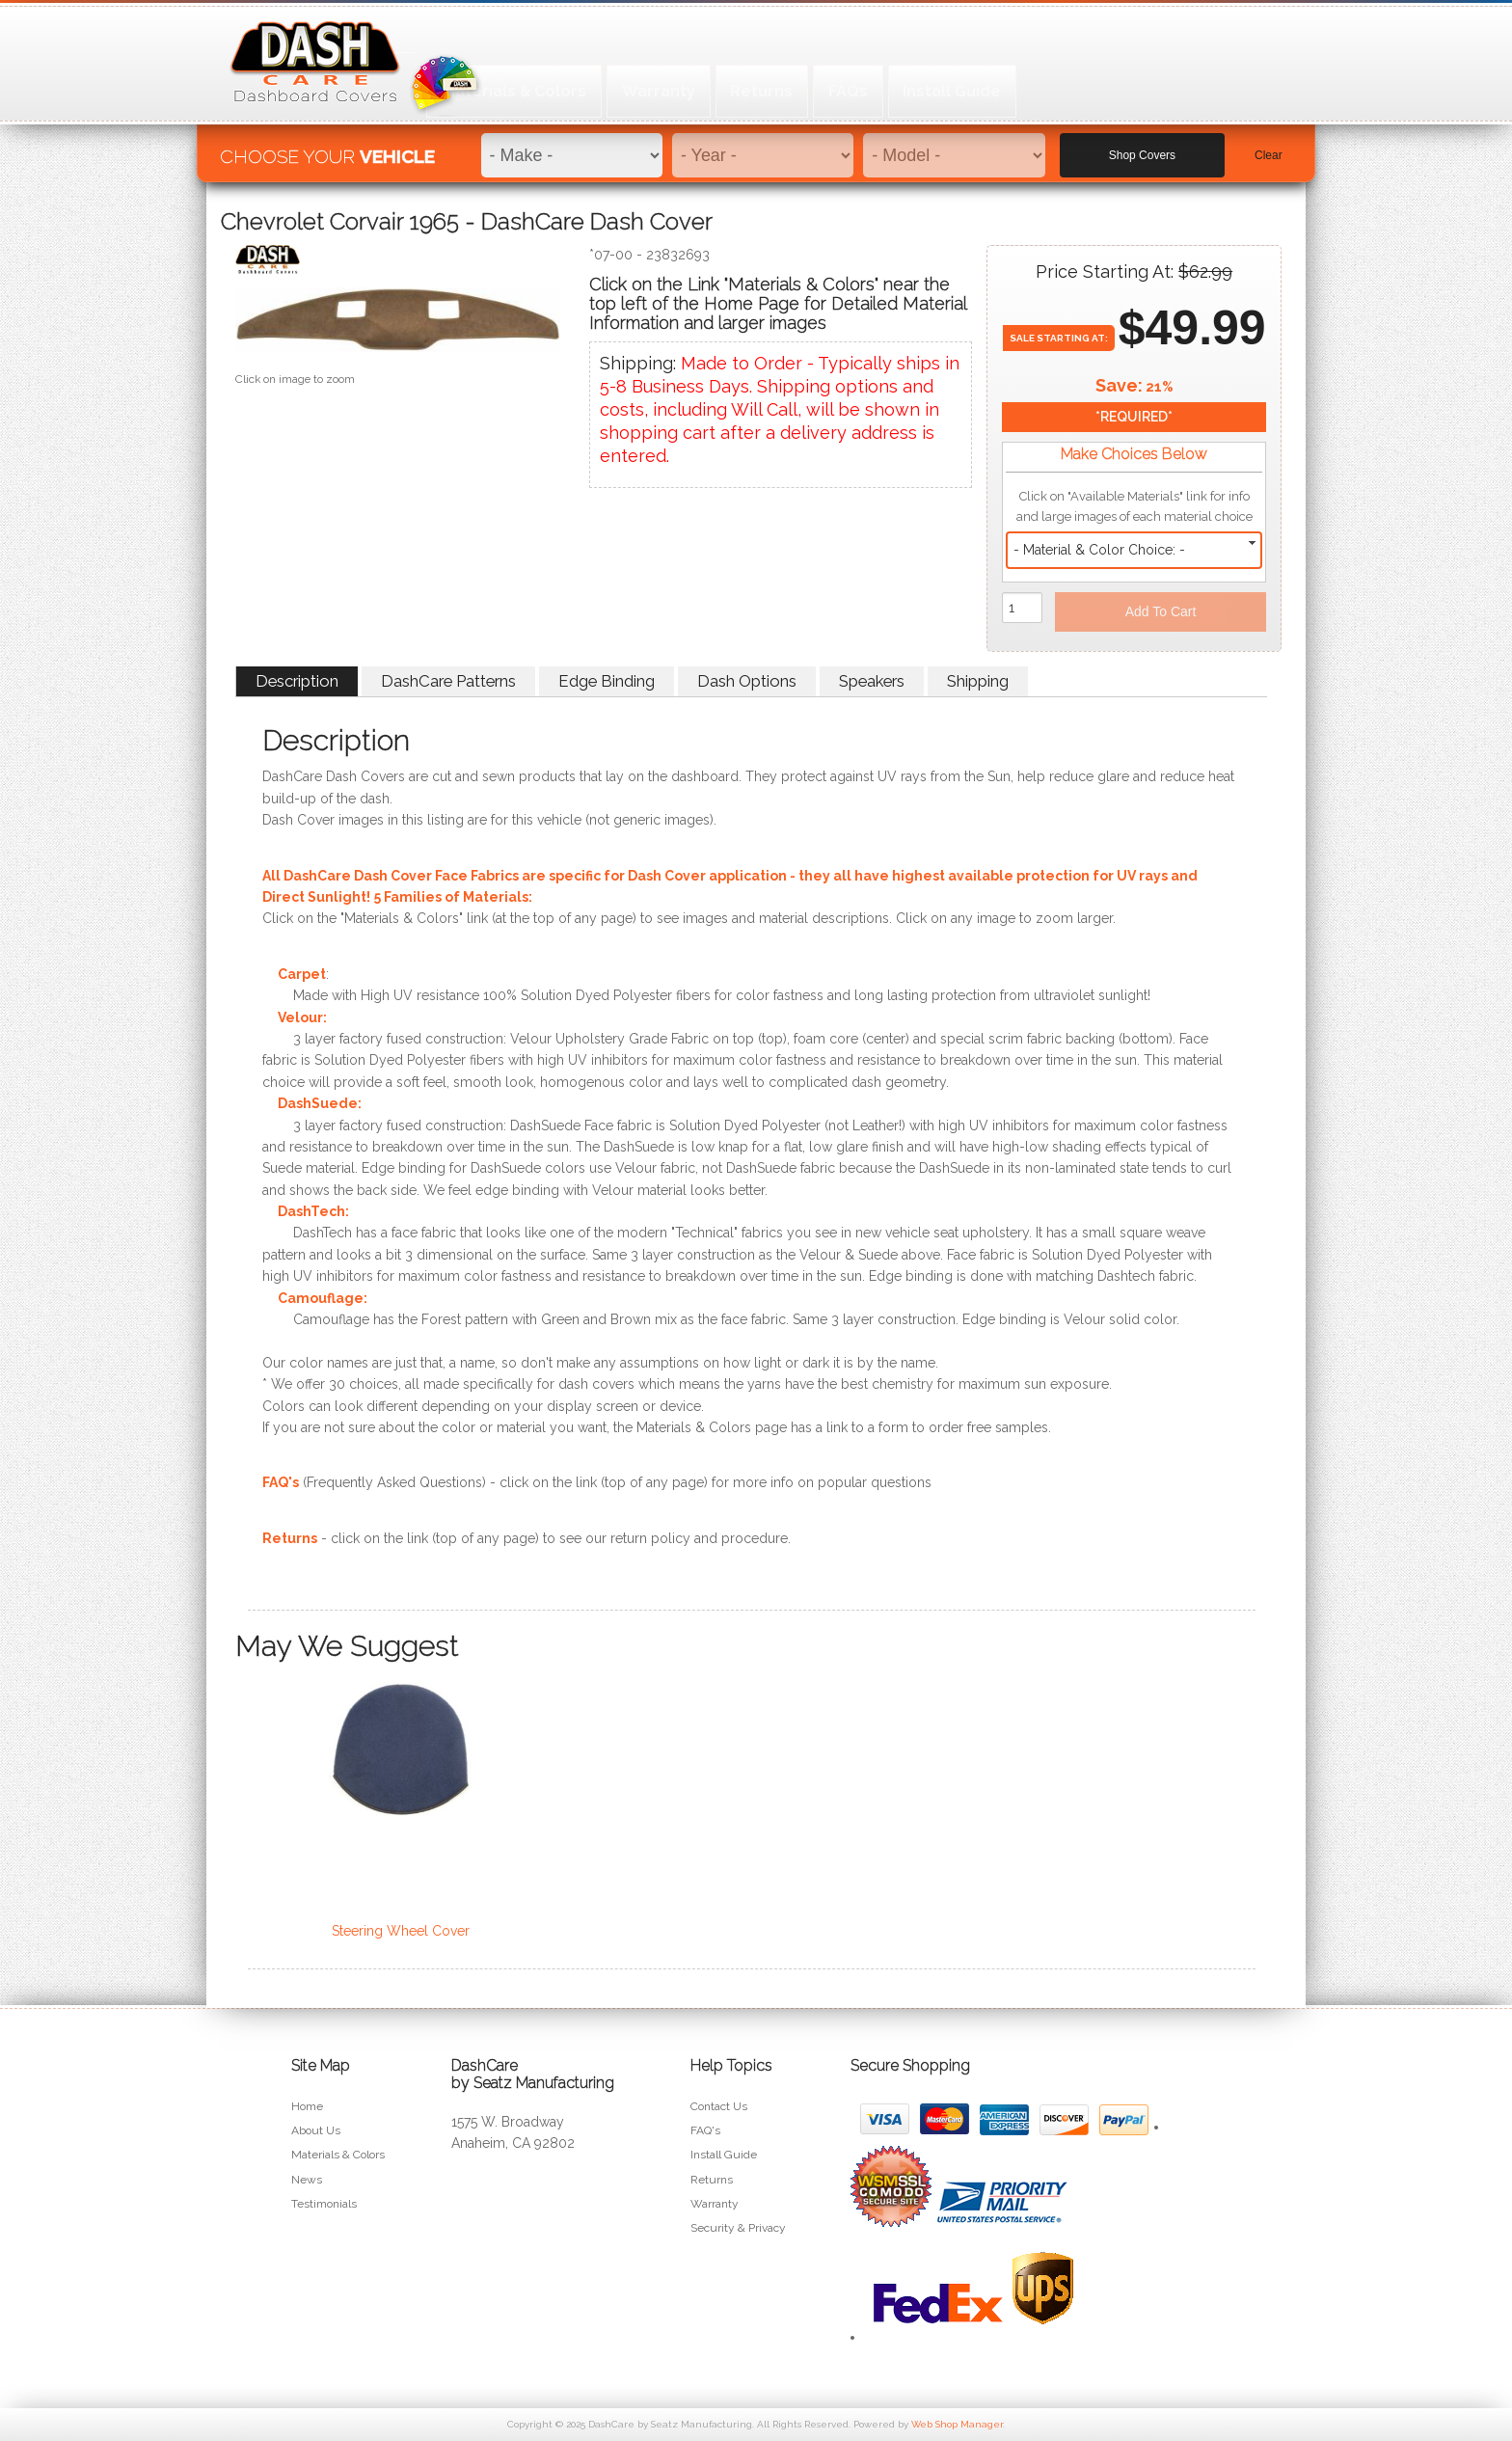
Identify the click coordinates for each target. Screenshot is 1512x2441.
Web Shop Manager (957, 2424)
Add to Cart (1161, 611)
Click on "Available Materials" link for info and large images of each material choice (1134, 506)
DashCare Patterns (448, 681)
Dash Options (746, 681)
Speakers (871, 681)
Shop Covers (1142, 145)
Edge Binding (606, 681)
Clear (1268, 145)
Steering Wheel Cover (401, 1931)
